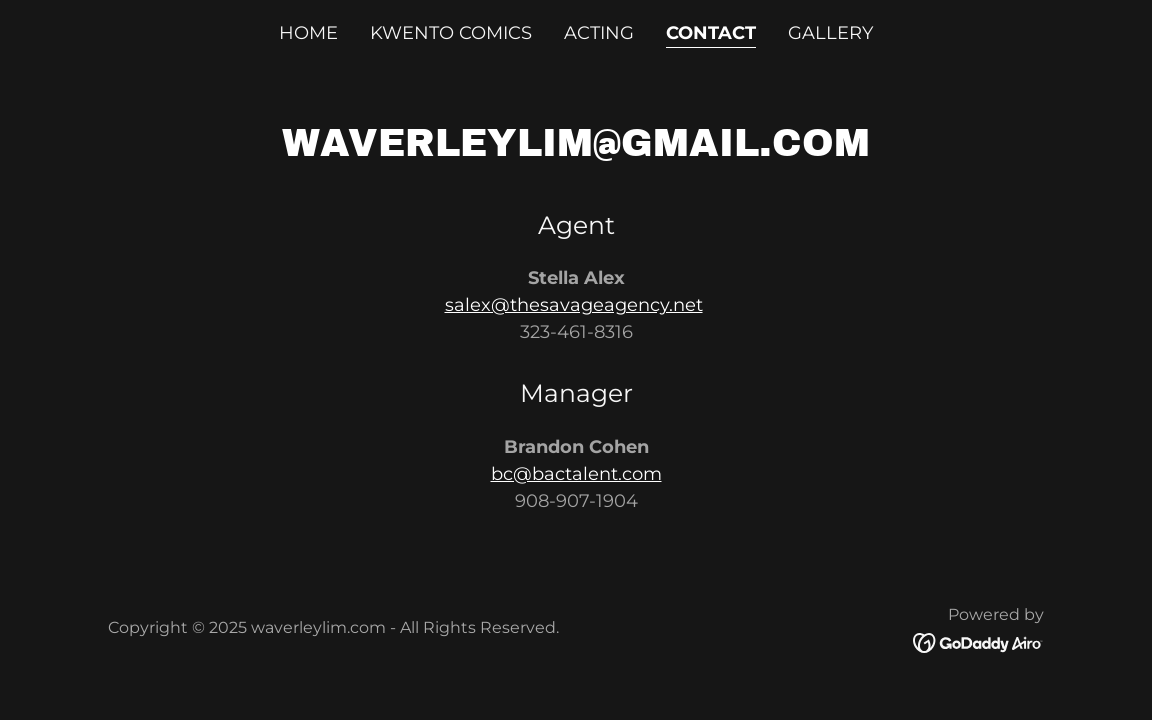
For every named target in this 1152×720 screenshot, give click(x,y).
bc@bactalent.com (576, 474)
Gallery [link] (830, 33)
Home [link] (308, 33)
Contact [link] (711, 33)
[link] (978, 642)
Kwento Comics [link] (451, 33)
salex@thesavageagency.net (574, 305)
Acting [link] (599, 33)
